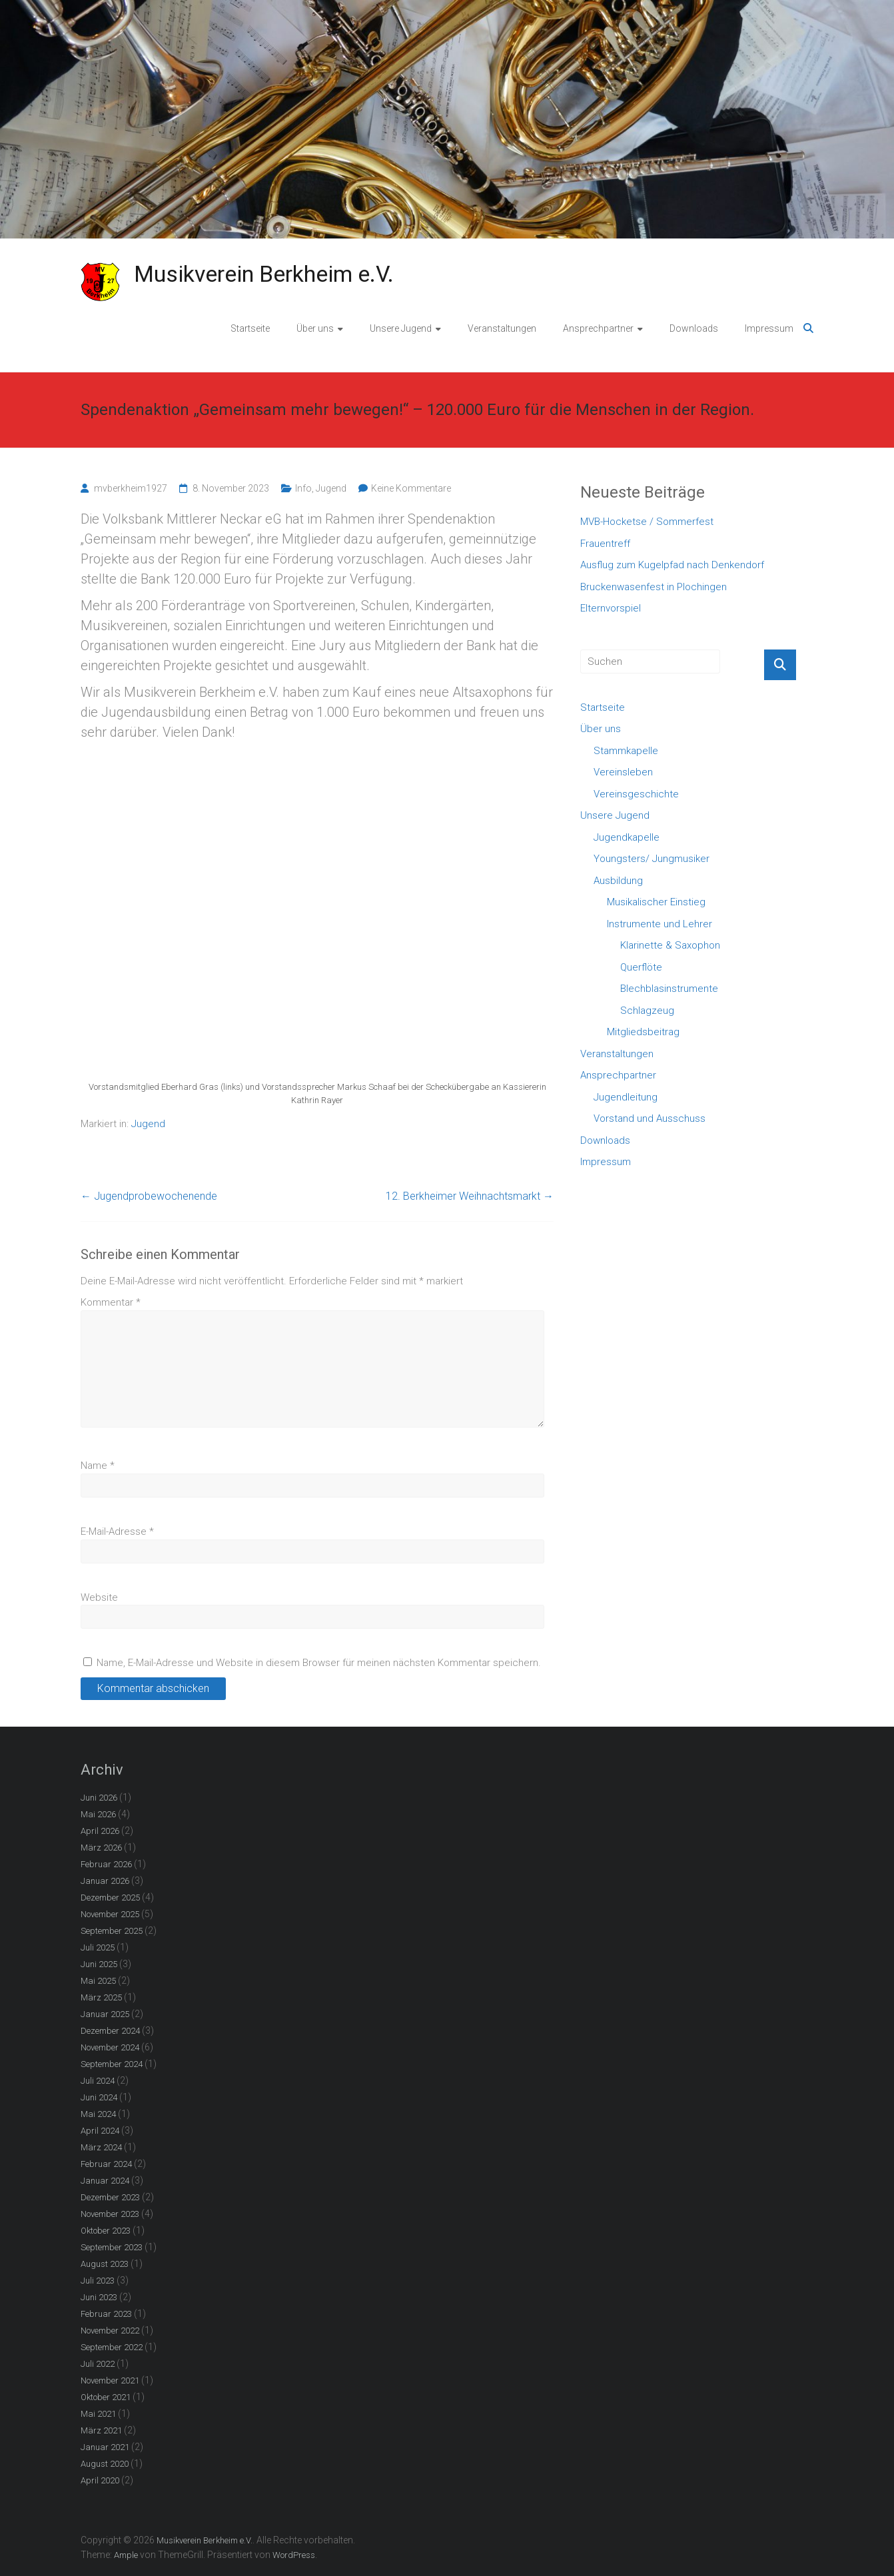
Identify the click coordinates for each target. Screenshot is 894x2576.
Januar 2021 (105, 2447)
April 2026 (100, 1831)
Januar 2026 (105, 1881)
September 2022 (112, 2347)
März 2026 (101, 1848)
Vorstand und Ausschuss (649, 1118)
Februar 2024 (106, 2164)
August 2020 (105, 2464)
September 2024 (112, 2064)
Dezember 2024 (110, 2031)
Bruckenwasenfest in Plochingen (653, 587)
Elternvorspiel (610, 608)
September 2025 (112, 1931)
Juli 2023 (98, 2281)
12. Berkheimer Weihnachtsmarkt (470, 1196)
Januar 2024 (105, 2181)
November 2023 (110, 2214)
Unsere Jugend (401, 328)
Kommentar (111, 1302)
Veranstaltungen (502, 328)
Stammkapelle (626, 751)
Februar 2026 (106, 1864)
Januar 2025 (105, 2014)
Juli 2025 (98, 1947)
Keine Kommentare (411, 488)
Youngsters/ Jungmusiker (651, 859)
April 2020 (100, 2480)
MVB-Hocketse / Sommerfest (646, 522)
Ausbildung (618, 881)
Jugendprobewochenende (149, 1196)
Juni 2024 (99, 2097)
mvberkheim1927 (130, 488)
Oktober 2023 (106, 2231)
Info (303, 488)
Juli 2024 (98, 2081)
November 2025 (110, 1914)
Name (98, 1466)
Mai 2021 (98, 2414)
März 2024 (101, 2147)
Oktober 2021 (106, 2397)
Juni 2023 (99, 2297)
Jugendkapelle (627, 837)
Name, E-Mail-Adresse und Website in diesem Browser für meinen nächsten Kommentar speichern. (319, 1663)
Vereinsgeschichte (636, 794)
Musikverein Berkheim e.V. (264, 273)
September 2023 (112, 2247)
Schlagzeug (647, 1011)
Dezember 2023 (110, 2197)
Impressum (769, 328)
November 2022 (110, 2331)
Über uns (315, 328)
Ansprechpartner (598, 328)
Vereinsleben (623, 772)
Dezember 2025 (110, 1898)
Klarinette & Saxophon (670, 945)
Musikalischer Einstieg (656, 902)
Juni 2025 (99, 1964)
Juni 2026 (99, 1798)
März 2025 (101, 1997)
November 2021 (110, 2380)
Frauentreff (605, 544)
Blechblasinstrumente (669, 989)
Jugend (331, 488)
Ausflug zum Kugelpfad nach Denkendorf (672, 565)
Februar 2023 (106, 2314)
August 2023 (105, 2264)
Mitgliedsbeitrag (643, 1032)
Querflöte (641, 967)
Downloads (694, 328)
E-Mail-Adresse (117, 1531)
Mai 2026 (98, 1814)
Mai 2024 (98, 2114)
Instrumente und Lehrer (659, 924)
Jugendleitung (626, 1097)
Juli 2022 (98, 2364)
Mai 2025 (98, 1981)
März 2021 (101, 2430)
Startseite (250, 328)
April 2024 (100, 2131)
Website (99, 1597)
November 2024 (110, 2047)
